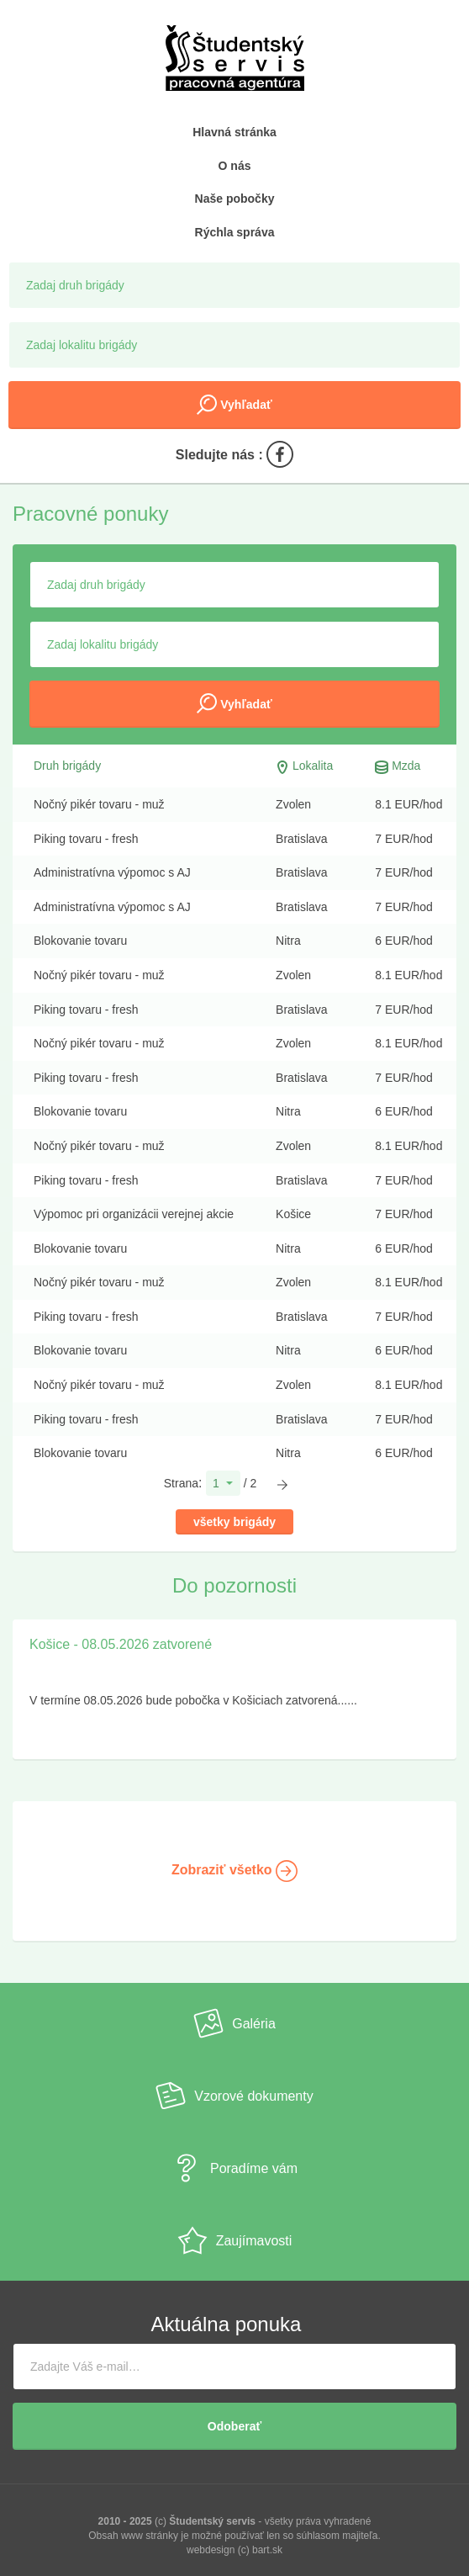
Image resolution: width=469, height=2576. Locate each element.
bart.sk (267, 2550)
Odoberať (234, 2426)
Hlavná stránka (234, 132)
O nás (235, 165)
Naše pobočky (235, 198)
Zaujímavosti (234, 2240)
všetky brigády (234, 1522)
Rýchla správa (235, 232)
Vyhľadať (234, 405)
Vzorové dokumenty (234, 2095)
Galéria (234, 2023)
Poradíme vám (234, 2168)
